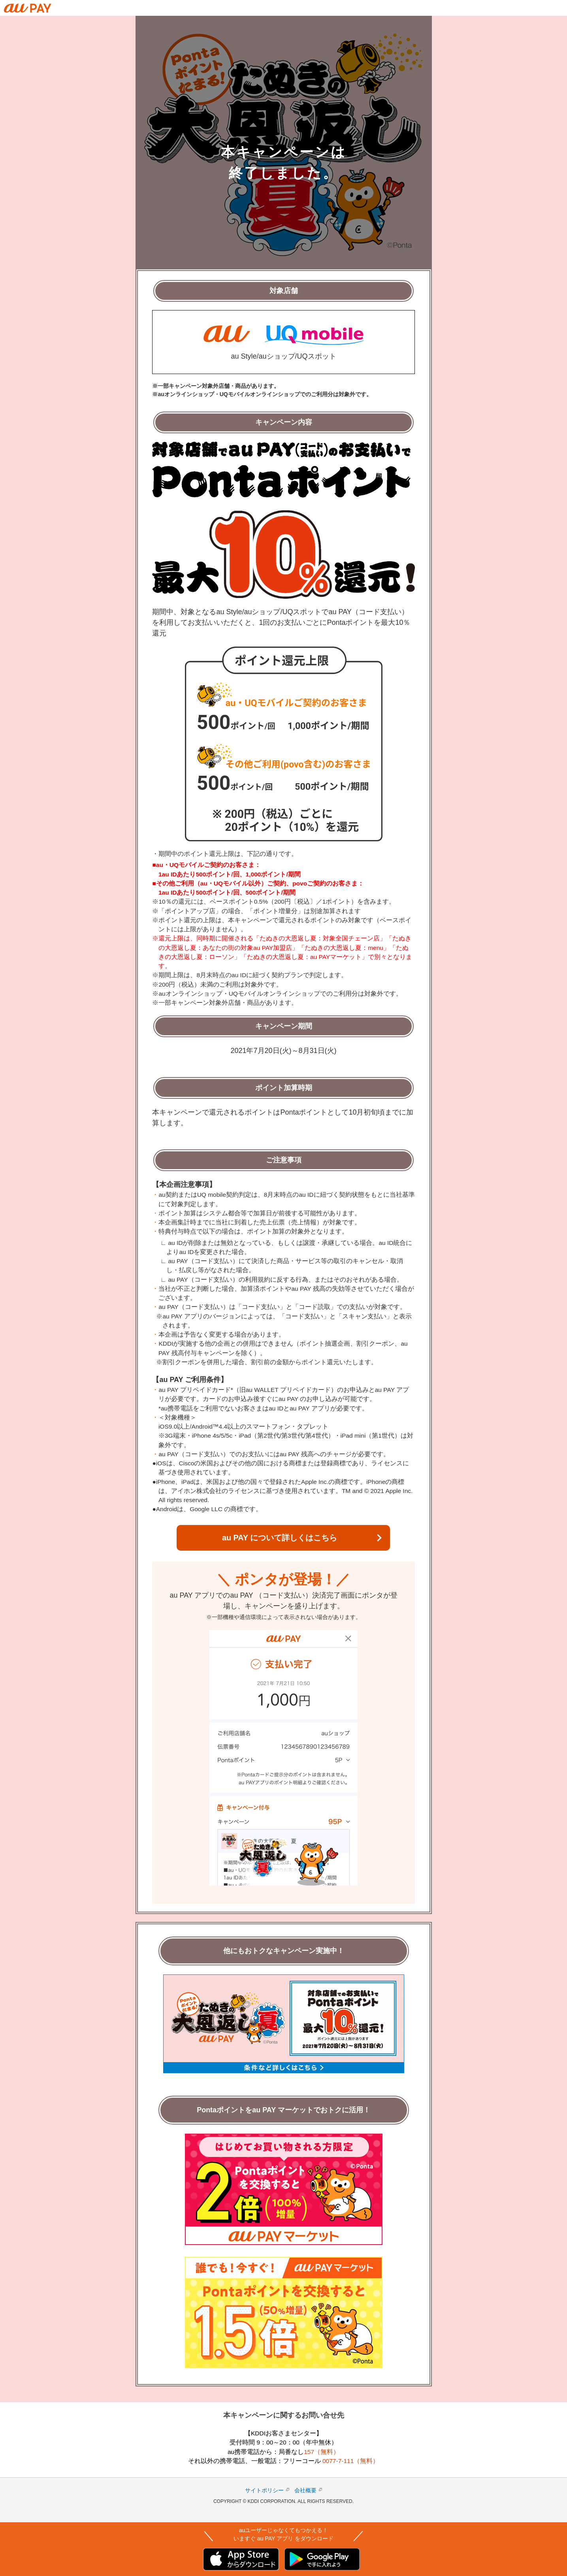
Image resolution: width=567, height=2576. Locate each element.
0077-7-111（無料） (350, 2461)
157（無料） (321, 2451)
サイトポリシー (264, 2490)
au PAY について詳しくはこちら (279, 1537)
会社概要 (305, 2490)
